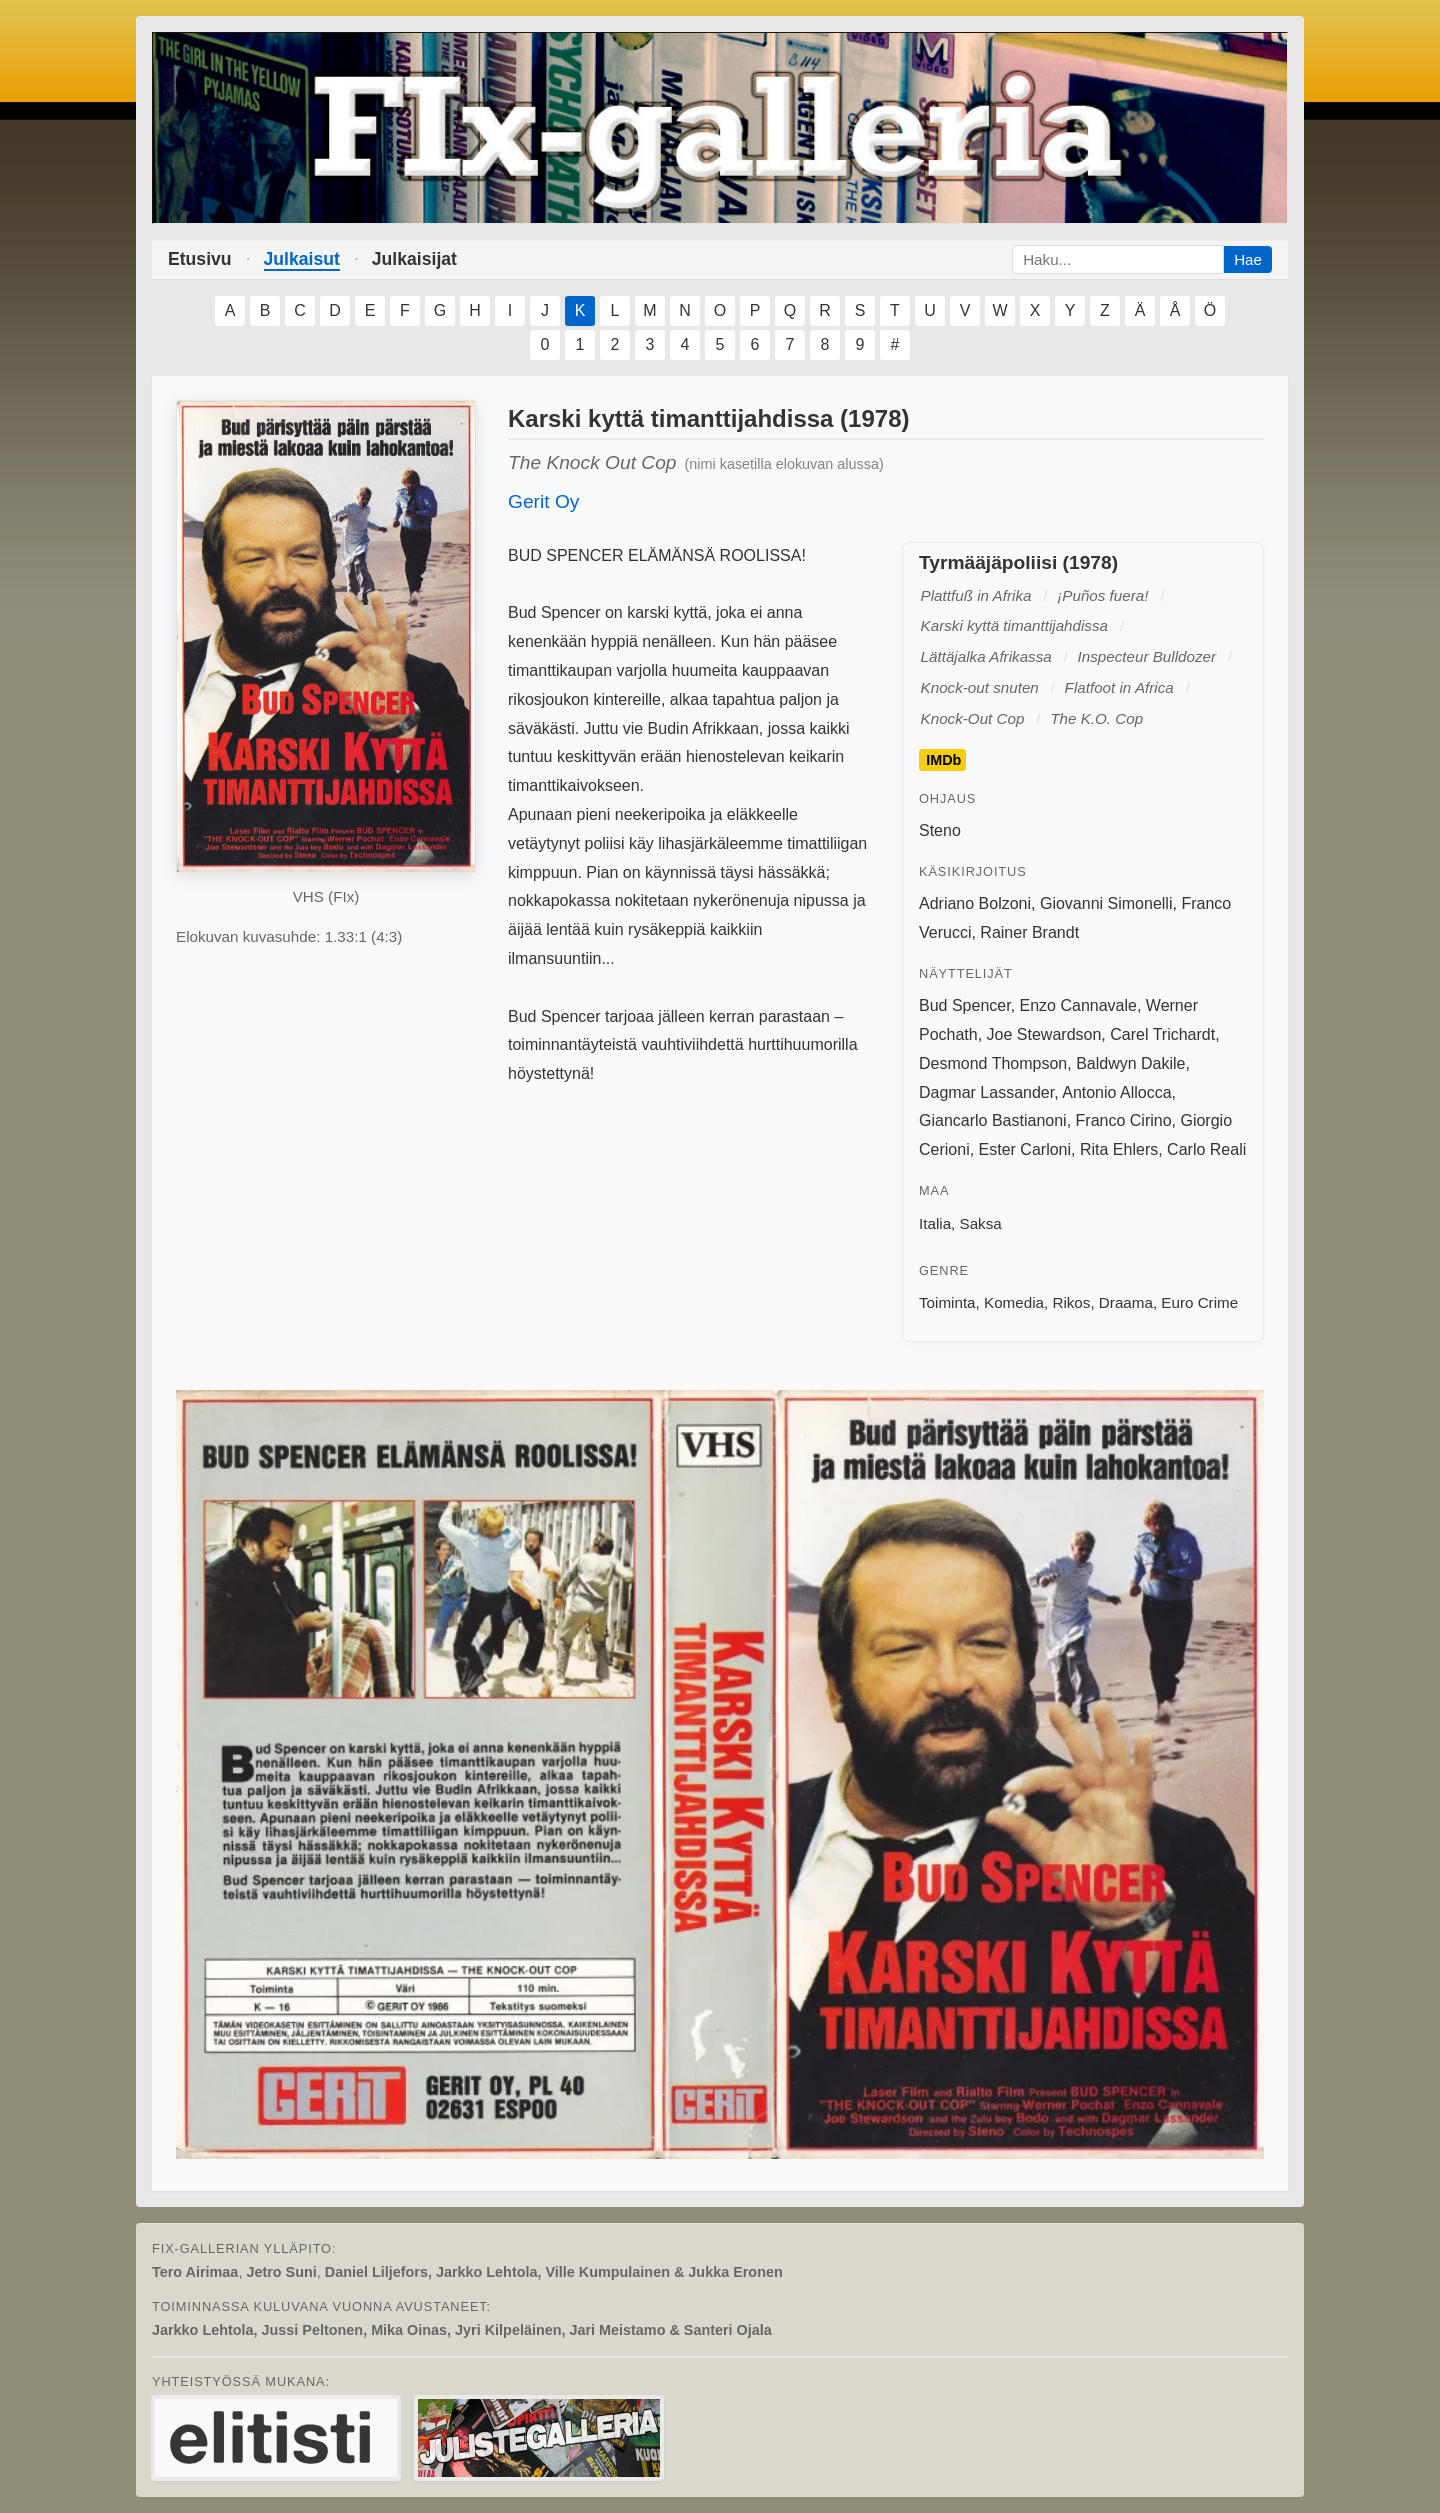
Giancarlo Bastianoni (993, 1120)
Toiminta (947, 1302)
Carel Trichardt (1162, 1034)
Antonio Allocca (1116, 1092)
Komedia (1014, 1302)
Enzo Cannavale (1078, 1005)
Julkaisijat (414, 259)
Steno (940, 830)
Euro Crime (1199, 1302)
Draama (1126, 1302)
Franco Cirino (1124, 1120)
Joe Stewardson (1044, 1034)
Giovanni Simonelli (1106, 903)
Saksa (981, 1223)
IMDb (943, 760)
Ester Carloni (1025, 1149)
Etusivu (200, 259)
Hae (1248, 259)
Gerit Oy (543, 501)
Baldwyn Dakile (1130, 1063)
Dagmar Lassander (986, 1092)
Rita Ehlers (1119, 1149)
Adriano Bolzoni (975, 903)
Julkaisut (302, 259)
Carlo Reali (1206, 1149)
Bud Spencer (965, 1005)
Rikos (1071, 1302)
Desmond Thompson (993, 1063)
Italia (935, 1223)
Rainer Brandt (1029, 932)
